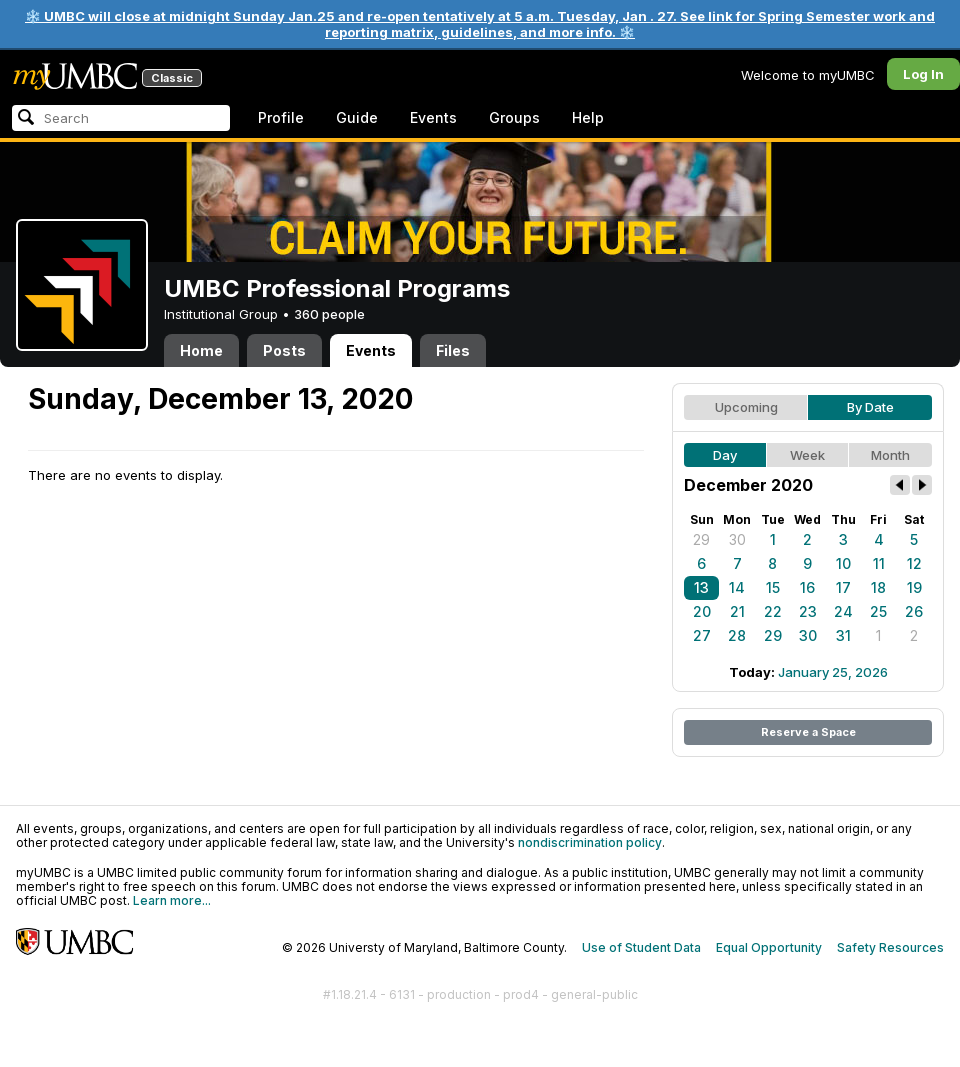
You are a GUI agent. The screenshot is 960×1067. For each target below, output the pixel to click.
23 (808, 611)
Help (588, 117)
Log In (923, 74)
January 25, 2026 (833, 672)
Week (807, 455)
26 (914, 611)
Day (725, 455)
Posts (284, 350)
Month (890, 455)
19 (914, 587)
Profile (281, 117)
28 (737, 635)
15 (773, 587)
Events (433, 117)
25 (878, 611)
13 (701, 587)
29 (701, 539)
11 (879, 563)
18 (878, 587)
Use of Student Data (641, 947)
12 (914, 563)
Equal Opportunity (769, 947)
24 (843, 611)
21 (737, 611)
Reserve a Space (808, 732)
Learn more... (172, 900)
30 (737, 539)
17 (843, 587)
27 (702, 635)
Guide (357, 117)
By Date (870, 407)
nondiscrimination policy (590, 842)
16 (807, 587)
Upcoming (746, 407)
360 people (329, 314)
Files (453, 350)
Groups (514, 117)
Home (201, 350)
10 (843, 563)
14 (737, 587)
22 (773, 611)
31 (843, 635)
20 (702, 611)
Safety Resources (890, 947)
